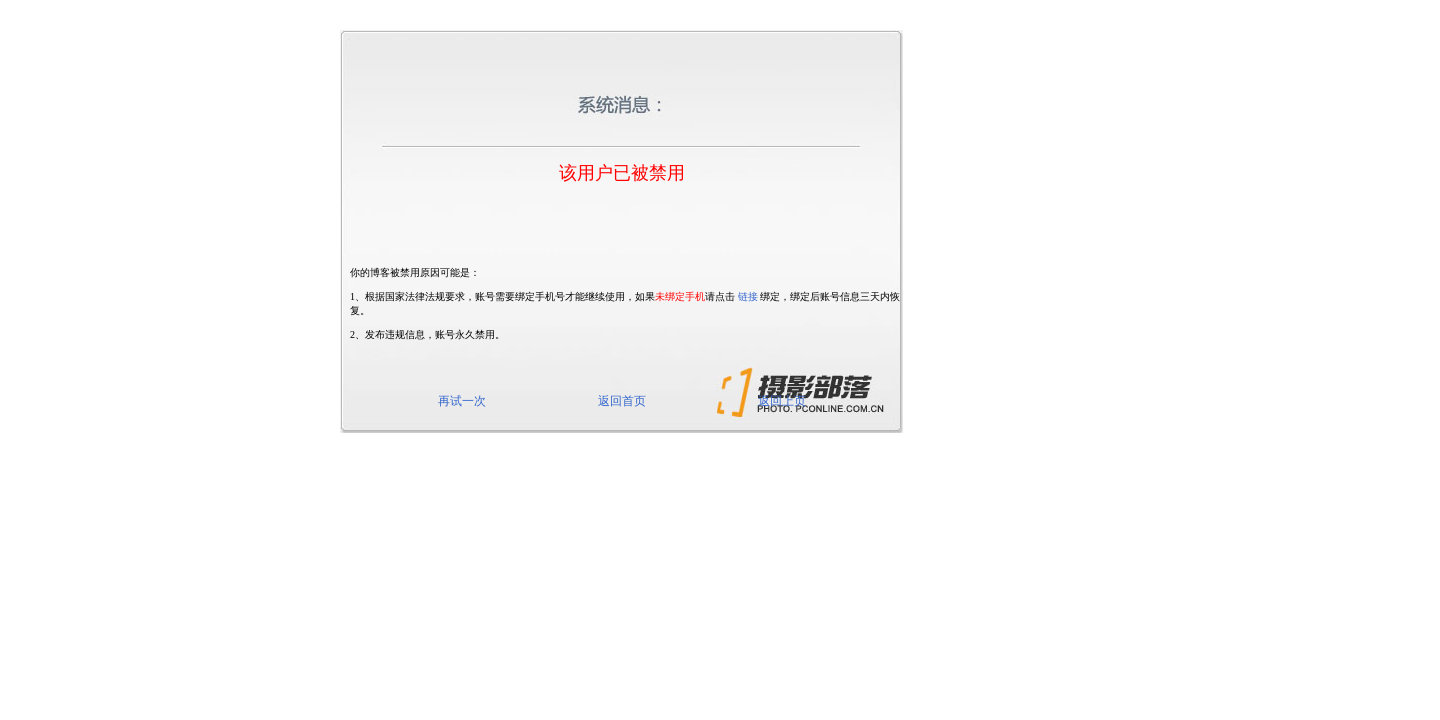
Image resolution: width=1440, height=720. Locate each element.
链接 (748, 296)
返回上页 (782, 401)
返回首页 (622, 401)
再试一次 (462, 401)
